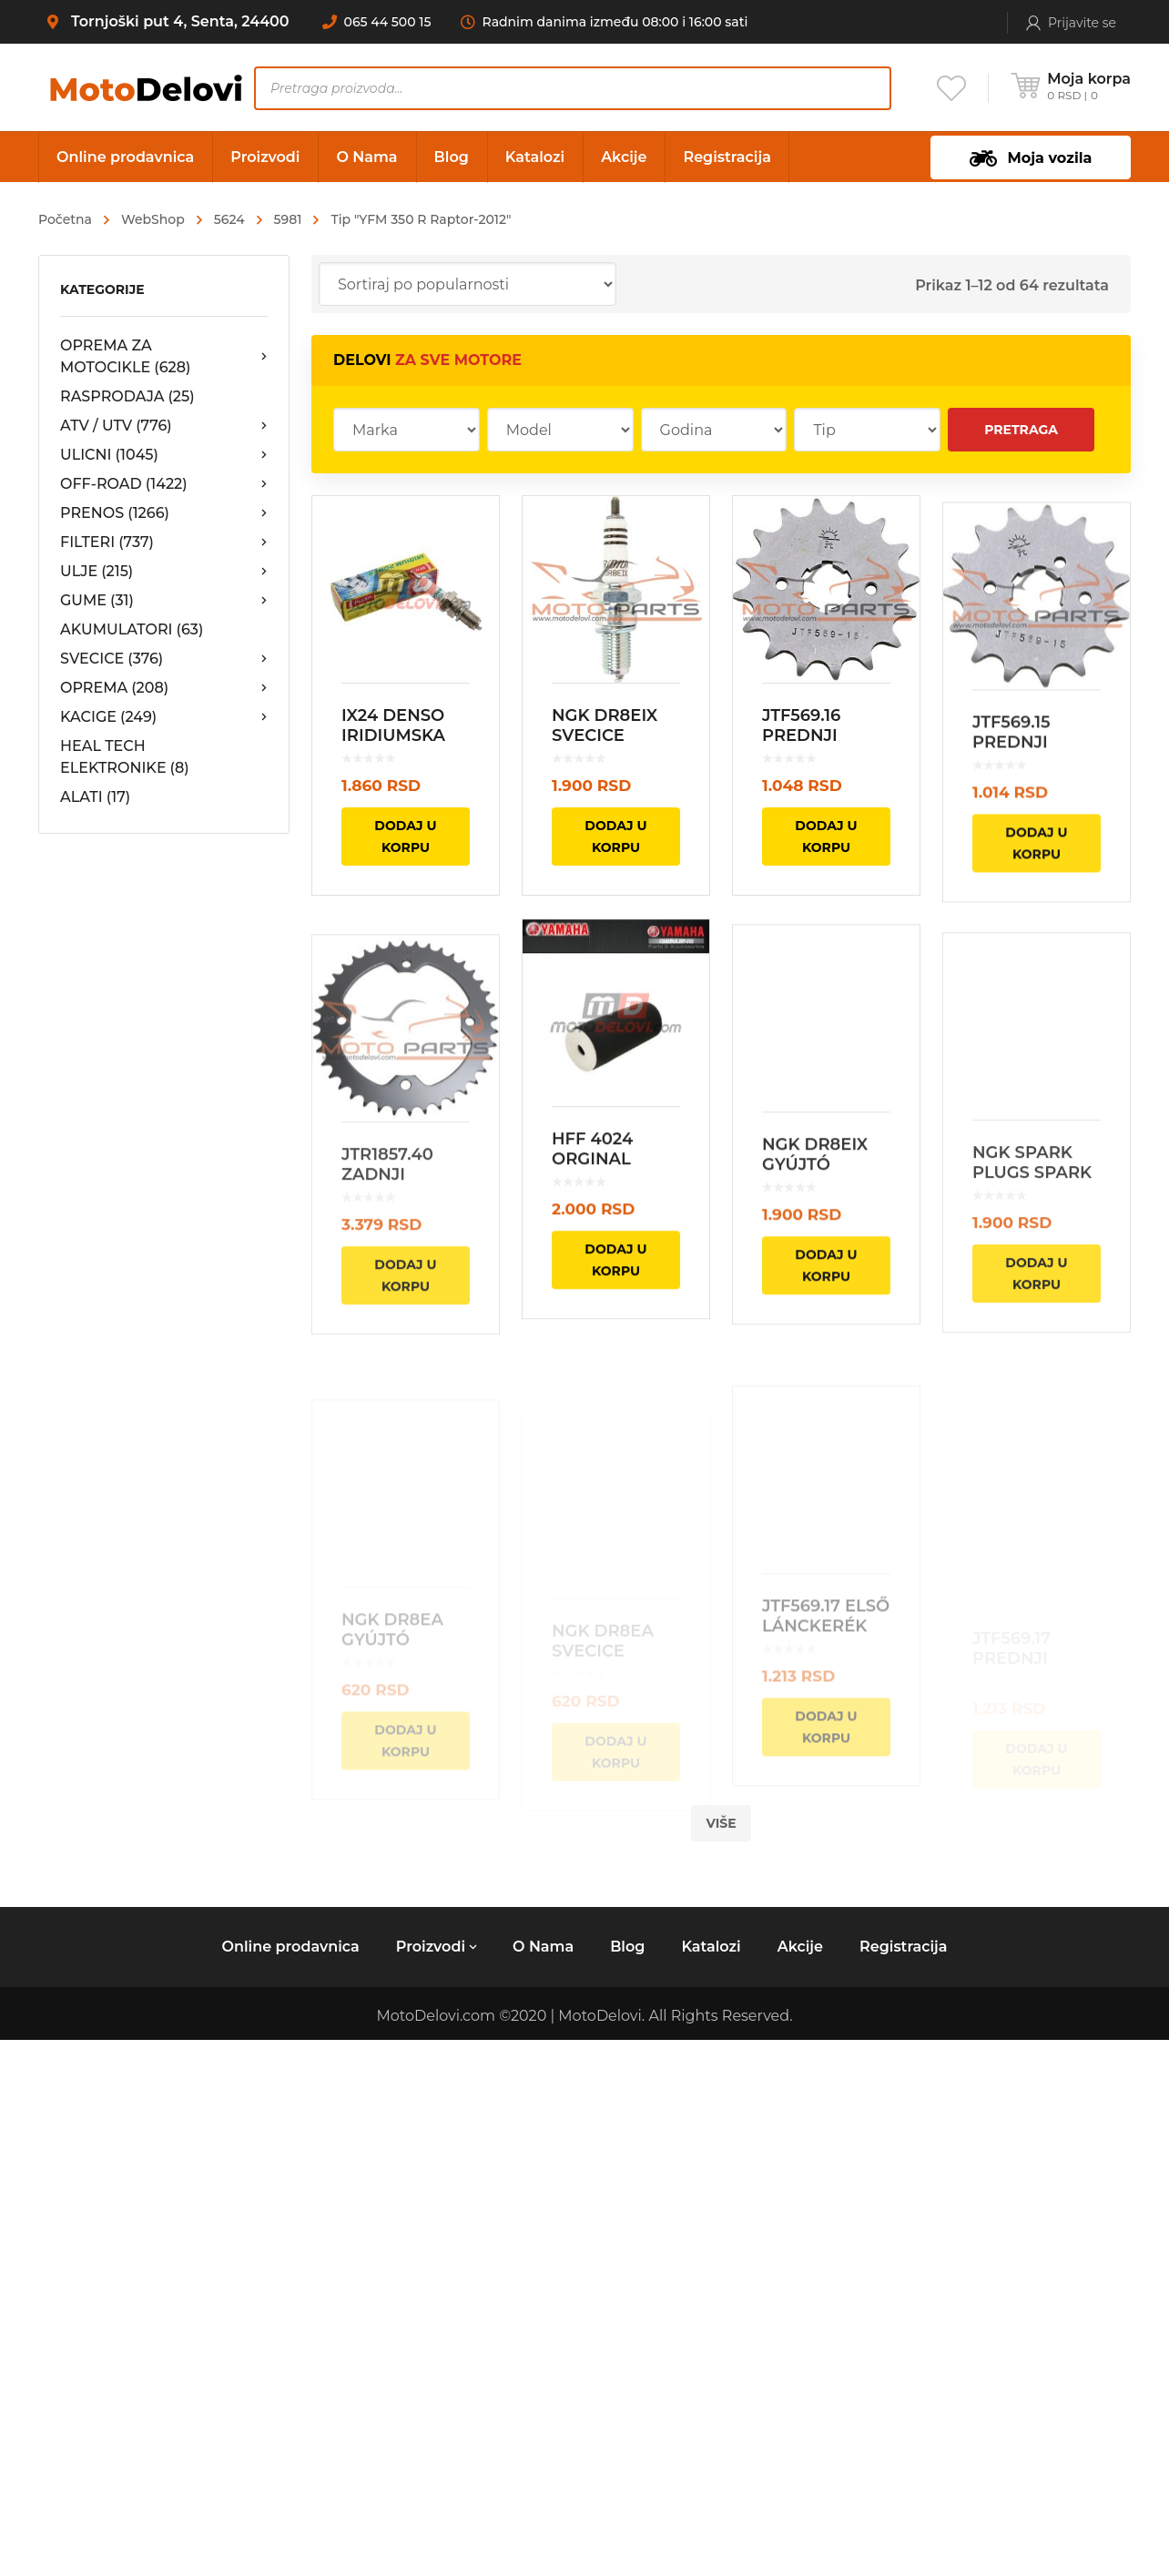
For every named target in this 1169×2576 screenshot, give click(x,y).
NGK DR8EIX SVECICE (624, 725)
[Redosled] (467, 284)
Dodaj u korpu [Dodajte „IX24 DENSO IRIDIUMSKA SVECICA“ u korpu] (405, 836)
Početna (65, 219)
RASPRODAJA (127, 396)
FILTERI (164, 542)
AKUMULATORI (131, 629)
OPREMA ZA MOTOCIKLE (164, 356)
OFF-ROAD (164, 484)
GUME (164, 600)
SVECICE (164, 659)
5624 (229, 219)
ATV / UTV (164, 426)
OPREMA (164, 688)
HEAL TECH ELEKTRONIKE (124, 756)
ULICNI (164, 455)
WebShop (153, 219)
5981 (288, 219)
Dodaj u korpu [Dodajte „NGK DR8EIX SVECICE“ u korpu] (635, 836)
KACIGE (164, 717)
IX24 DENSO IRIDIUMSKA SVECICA (393, 735)
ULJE (164, 571)
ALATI (95, 797)
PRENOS (164, 513)
